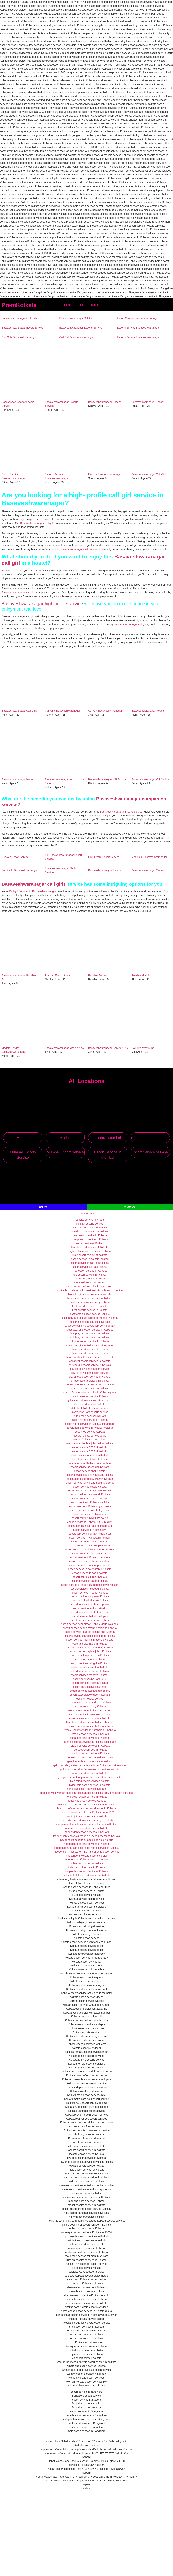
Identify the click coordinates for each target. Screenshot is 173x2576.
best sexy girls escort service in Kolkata (90, 1329)
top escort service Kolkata (90, 1278)
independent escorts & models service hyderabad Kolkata (86, 1836)
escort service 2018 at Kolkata (89, 1447)
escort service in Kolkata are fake (90, 1502)
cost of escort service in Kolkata (89, 1388)
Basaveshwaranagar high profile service (42, 603)
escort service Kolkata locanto (89, 1266)
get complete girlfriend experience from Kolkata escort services (89, 1765)
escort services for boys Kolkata (89, 1675)
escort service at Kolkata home (90, 1459)
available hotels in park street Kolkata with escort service (90, 1290)
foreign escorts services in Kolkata (90, 1745)
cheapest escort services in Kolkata (89, 1361)
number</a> (87, 1213)
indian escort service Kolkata (86, 1863)
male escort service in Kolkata (89, 1227)
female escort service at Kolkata (89, 1247)
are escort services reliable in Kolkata (89, 1286)
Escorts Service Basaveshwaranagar (138, 327)
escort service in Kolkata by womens (90, 1506)
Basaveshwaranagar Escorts (105, 402)
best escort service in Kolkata (90, 1235)
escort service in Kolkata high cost (90, 1510)
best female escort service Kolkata (90, 1314)
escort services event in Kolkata (89, 1667)
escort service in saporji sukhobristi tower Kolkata (89, 1584)
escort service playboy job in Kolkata (90, 1651)
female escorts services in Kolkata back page (90, 1741)
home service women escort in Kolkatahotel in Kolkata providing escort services (86, 1792)
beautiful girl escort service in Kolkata (89, 1294)
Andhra (65, 1138)
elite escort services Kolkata (89, 1416)
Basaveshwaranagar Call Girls (19, 318)
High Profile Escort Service (103, 857)
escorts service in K (87, 1219)
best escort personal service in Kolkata (89, 1298)
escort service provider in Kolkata (90, 1655)
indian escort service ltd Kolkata (86, 1867)
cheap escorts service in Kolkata (90, 1353)
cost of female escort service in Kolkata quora (89, 1392)
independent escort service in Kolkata (86, 1828)
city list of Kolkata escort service (89, 1372)
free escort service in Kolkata (90, 1270)
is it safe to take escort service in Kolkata (86, 1875)
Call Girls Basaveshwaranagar (19, 337)
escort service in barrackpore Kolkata (89, 1490)
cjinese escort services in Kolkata (90, 1380)
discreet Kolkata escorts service (89, 1412)
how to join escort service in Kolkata (86, 1816)
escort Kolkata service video (89, 1439)
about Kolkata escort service (89, 1282)
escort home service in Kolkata (90, 1420)
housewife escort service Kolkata (86, 1800)
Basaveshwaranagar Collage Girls (108, 1048)
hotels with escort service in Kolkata (86, 1796)
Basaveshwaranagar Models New (64, 1048)
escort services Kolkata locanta (90, 1683)
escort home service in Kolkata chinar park (89, 1423)
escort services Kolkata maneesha (90, 1690)
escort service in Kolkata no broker (90, 1541)
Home (67, 304)
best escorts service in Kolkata (89, 1310)
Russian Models (140, 975)
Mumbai (23, 1138)
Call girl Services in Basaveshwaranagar (32, 891)
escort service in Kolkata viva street (89, 1561)
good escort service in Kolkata (89, 1773)
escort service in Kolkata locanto (90, 1259)
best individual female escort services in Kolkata (90, 1317)
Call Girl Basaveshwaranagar (76, 337)
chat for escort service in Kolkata (90, 1341)
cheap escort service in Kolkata (90, 1239)
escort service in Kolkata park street (89, 1545)
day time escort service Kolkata (90, 1396)
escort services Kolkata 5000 (90, 1679)
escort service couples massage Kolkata (89, 1474)
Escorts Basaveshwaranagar (105, 474)
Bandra (137, 1138)
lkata (101, 1219)
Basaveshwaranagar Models (147, 710)
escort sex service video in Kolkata (90, 1694)
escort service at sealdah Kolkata (90, 1467)
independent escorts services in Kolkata (87, 1843)
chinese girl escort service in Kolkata (90, 1365)
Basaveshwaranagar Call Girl (76, 318)
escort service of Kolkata (89, 1243)
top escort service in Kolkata (89, 1274)
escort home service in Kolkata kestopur (90, 1427)
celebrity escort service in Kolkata (89, 1337)
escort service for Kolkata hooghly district (90, 1482)
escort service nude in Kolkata (89, 1643)
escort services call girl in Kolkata (90, 1663)
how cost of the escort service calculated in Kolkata (86, 1804)
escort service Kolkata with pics (90, 1616)
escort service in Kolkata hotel (89, 1514)
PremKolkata (19, 305)
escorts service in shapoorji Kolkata (89, 1718)
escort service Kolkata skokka (90, 1608)
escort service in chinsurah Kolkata (90, 1494)
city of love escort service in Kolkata (89, 1376)
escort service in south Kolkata (90, 1592)
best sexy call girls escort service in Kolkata (90, 1325)
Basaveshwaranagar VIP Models (150, 779)
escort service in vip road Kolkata (90, 1596)
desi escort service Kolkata (89, 1404)
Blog (80, 304)
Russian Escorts (97, 975)
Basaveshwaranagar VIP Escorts (107, 779)
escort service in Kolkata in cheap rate (90, 1526)
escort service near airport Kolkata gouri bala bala (89, 1624)
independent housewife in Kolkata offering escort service (86, 1851)
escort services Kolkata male (90, 1686)
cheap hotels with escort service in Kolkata (89, 1357)
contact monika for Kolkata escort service (90, 1384)
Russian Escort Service (15, 857)
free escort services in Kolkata (89, 1749)
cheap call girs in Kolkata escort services (89, 1345)
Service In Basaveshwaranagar (20, 870)
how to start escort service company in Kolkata (87, 1820)
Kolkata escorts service (89, 1223)
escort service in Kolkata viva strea (90, 1557)
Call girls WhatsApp (143, 1048)
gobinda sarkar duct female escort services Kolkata (89, 1769)
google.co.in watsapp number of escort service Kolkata (90, 1777)
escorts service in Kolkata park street (89, 1710)
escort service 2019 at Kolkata (89, 1451)
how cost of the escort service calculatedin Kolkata (86, 1808)
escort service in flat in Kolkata (89, 1498)
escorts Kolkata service (89, 1698)
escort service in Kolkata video (89, 1553)
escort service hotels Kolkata (90, 1486)
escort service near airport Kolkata (90, 1620)
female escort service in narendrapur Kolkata (90, 1730)
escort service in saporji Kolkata (89, 1580)
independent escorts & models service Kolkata (86, 1840)
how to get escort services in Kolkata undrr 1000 (87, 1812)
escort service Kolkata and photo (90, 1604)
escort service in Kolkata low (89, 1529)
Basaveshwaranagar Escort (147, 402)
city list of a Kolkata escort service (89, 1368)
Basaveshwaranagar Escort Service (22, 327)
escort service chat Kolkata (89, 1471)
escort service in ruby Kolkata (90, 1577)
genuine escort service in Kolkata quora (90, 1757)
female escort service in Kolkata (89, 1231)
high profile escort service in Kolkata (90, 1251)
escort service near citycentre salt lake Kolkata (90, 1628)
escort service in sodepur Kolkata (90, 1588)
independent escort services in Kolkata (86, 1832)
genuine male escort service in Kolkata (89, 1761)
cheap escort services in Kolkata (90, 1349)
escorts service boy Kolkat (89, 1706)
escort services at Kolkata (90, 1659)
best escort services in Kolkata (89, 1306)
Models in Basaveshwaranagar (149, 857)
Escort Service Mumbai (150, 1152)
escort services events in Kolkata (90, 1671)
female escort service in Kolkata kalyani (90, 1726)
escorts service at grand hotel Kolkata (90, 1702)
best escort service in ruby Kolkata (90, 1302)
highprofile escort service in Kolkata (89, 1785)
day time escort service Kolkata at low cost (89, 1400)
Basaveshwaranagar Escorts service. (121, 811)
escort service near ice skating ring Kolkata (90, 1631)
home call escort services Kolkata (86, 1788)
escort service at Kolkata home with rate (90, 1463)
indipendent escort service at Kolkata (86, 1871)
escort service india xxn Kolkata (89, 1600)
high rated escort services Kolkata (89, 1781)
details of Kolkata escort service (89, 1408)
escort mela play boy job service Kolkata (89, 1443)
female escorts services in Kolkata (90, 1737)
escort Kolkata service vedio (89, 1435)
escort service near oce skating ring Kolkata (89, 1635)
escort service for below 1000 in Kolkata (90, 1478)
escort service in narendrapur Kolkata (89, 1569)
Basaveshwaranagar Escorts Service (80, 327)
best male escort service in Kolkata (90, 1321)
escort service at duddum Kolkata (89, 1455)
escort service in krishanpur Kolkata (89, 1565)
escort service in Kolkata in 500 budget (89, 1522)
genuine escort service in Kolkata (90, 1753)
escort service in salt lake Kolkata (89, 1263)
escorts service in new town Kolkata (89, 1714)
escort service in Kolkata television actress (89, 1549)
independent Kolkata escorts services (86, 1859)
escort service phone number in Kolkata (90, 1647)
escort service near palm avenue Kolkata (89, 1639)
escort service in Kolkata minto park (89, 1537)
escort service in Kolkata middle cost (90, 1533)
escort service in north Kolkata (89, 1573)
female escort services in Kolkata (90, 1734)
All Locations (87, 1081)
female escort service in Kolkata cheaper (89, 1722)
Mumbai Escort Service (65, 1152)
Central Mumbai (108, 1138)
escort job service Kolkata (90, 1431)
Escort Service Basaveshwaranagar (137, 318)
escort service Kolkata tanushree (90, 1612)
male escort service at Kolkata (89, 1255)
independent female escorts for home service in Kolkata (86, 1847)
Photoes (94, 304)
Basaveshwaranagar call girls (36, 523)
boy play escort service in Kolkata (89, 1333)
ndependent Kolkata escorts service (87, 1855)
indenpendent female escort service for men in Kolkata (86, 1824)
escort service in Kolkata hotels (90, 1518)
